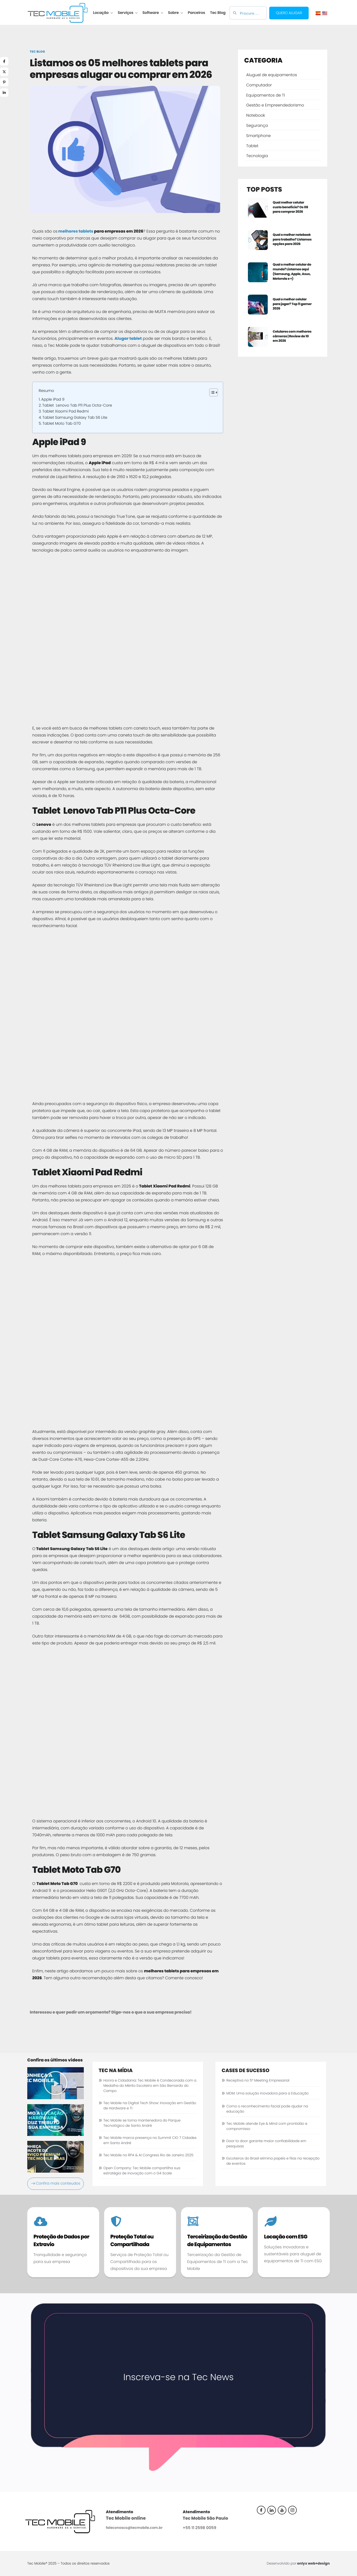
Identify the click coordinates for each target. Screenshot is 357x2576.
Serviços (128, 13)
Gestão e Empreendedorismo (275, 105)
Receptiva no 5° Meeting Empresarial (257, 2080)
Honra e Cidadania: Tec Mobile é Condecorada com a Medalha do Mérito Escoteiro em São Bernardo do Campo (149, 2085)
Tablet (252, 146)
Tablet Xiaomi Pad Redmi (66, 411)
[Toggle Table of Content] (211, 392)
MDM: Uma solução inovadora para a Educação (267, 2093)
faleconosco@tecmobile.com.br (134, 2527)
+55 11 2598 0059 (199, 2528)
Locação (103, 13)
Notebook (255, 115)
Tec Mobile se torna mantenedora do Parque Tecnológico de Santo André (141, 2123)
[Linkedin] (271, 2510)
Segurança (257, 125)
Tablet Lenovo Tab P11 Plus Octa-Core (77, 405)
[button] (55, 2083)
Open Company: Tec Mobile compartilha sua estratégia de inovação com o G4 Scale (141, 2170)
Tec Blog (217, 13)
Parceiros (196, 13)
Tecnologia (257, 156)
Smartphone (258, 136)
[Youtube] (282, 2510)
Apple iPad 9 (52, 399)
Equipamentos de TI (265, 95)
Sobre (175, 13)
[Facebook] (261, 2510)
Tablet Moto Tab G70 (62, 423)
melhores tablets (75, 231)
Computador (259, 85)
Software (152, 13)
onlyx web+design (313, 2563)
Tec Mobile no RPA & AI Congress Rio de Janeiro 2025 (148, 2155)
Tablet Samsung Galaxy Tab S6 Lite (75, 417)
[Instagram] (292, 2510)
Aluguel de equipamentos (271, 75)
